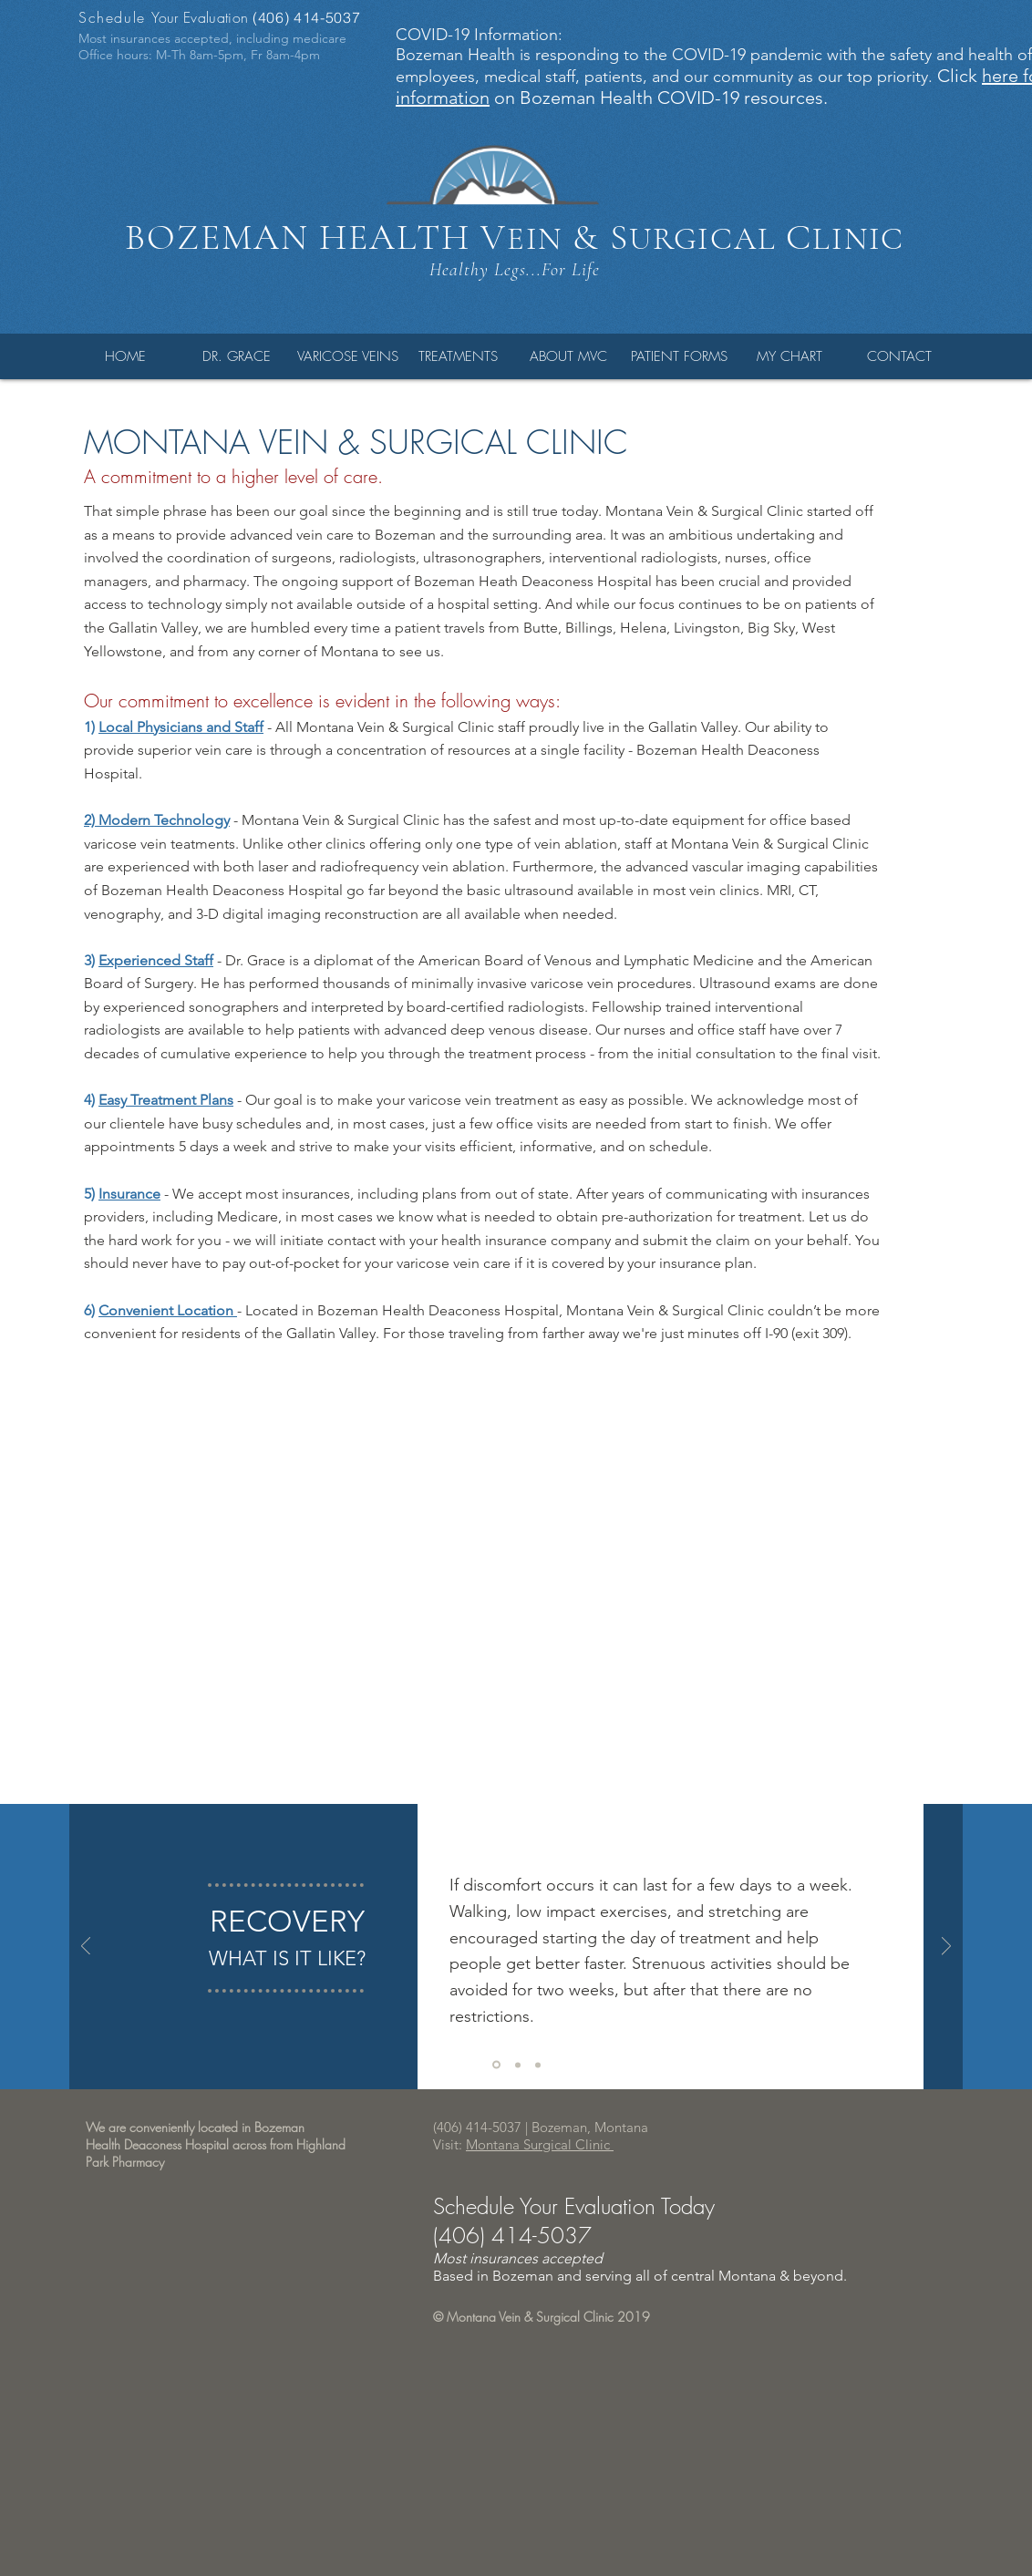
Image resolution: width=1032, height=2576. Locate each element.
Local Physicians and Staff (180, 727)
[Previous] (85, 1947)
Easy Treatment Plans (165, 1099)
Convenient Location (167, 1310)
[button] (236, 356)
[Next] (946, 1947)
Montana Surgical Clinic (540, 2144)
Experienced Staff (155, 960)
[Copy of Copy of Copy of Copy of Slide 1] (538, 2064)
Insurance (129, 1193)
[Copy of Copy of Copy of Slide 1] (518, 2064)
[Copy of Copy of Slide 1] (496, 2065)
